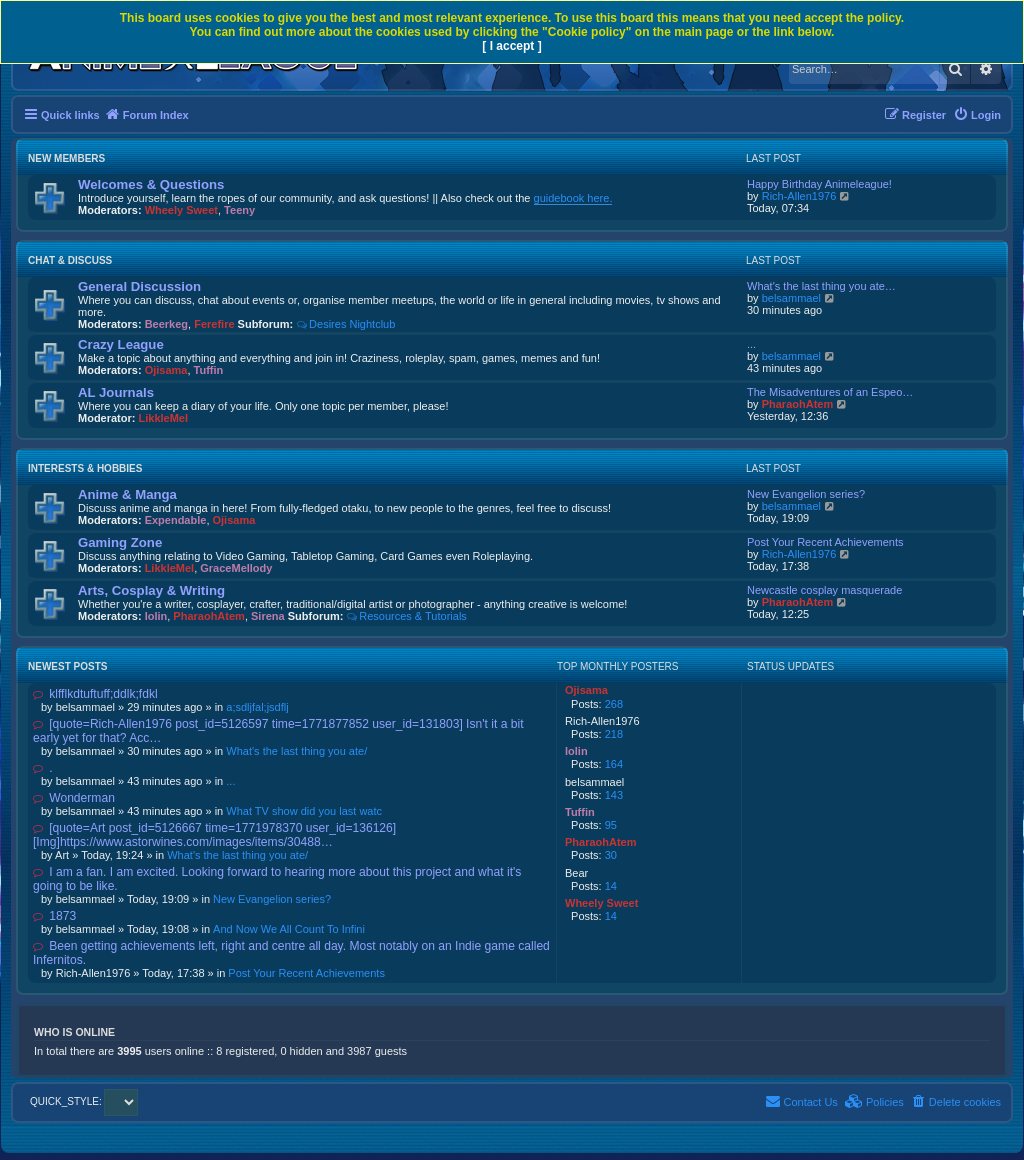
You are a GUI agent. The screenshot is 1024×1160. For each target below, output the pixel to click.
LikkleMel (164, 418)
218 (614, 734)
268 (614, 704)
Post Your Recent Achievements (825, 542)
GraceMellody (236, 568)
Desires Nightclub (345, 324)
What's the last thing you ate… (821, 286)
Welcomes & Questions (151, 184)
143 (614, 795)
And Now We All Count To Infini (289, 929)
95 (611, 825)
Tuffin (209, 370)
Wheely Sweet (181, 210)
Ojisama (166, 370)
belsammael (791, 298)
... (751, 344)
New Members (66, 158)
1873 (54, 916)
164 (614, 764)
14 (611, 886)
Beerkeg (166, 324)
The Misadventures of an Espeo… (830, 392)
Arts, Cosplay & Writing (151, 590)
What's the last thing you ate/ (296, 751)
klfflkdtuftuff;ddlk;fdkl (95, 694)
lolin (156, 616)
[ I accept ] (511, 46)
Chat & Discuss (70, 260)
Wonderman (74, 798)
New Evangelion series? (806, 494)
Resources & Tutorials (406, 616)
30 (611, 855)
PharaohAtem (798, 404)
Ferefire (214, 324)
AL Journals (116, 392)
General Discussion (139, 286)
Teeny (239, 210)
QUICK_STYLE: (84, 1101)
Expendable (176, 520)
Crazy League (121, 344)
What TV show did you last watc (304, 811)
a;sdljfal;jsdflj (257, 707)
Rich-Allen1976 (799, 196)
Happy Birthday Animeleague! (819, 184)
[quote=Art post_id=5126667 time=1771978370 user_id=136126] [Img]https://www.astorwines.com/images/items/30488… (214, 835)
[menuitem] (977, 115)
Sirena (268, 616)
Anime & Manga (127, 494)
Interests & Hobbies (85, 468)
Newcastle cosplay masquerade (824, 590)
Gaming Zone (120, 542)
